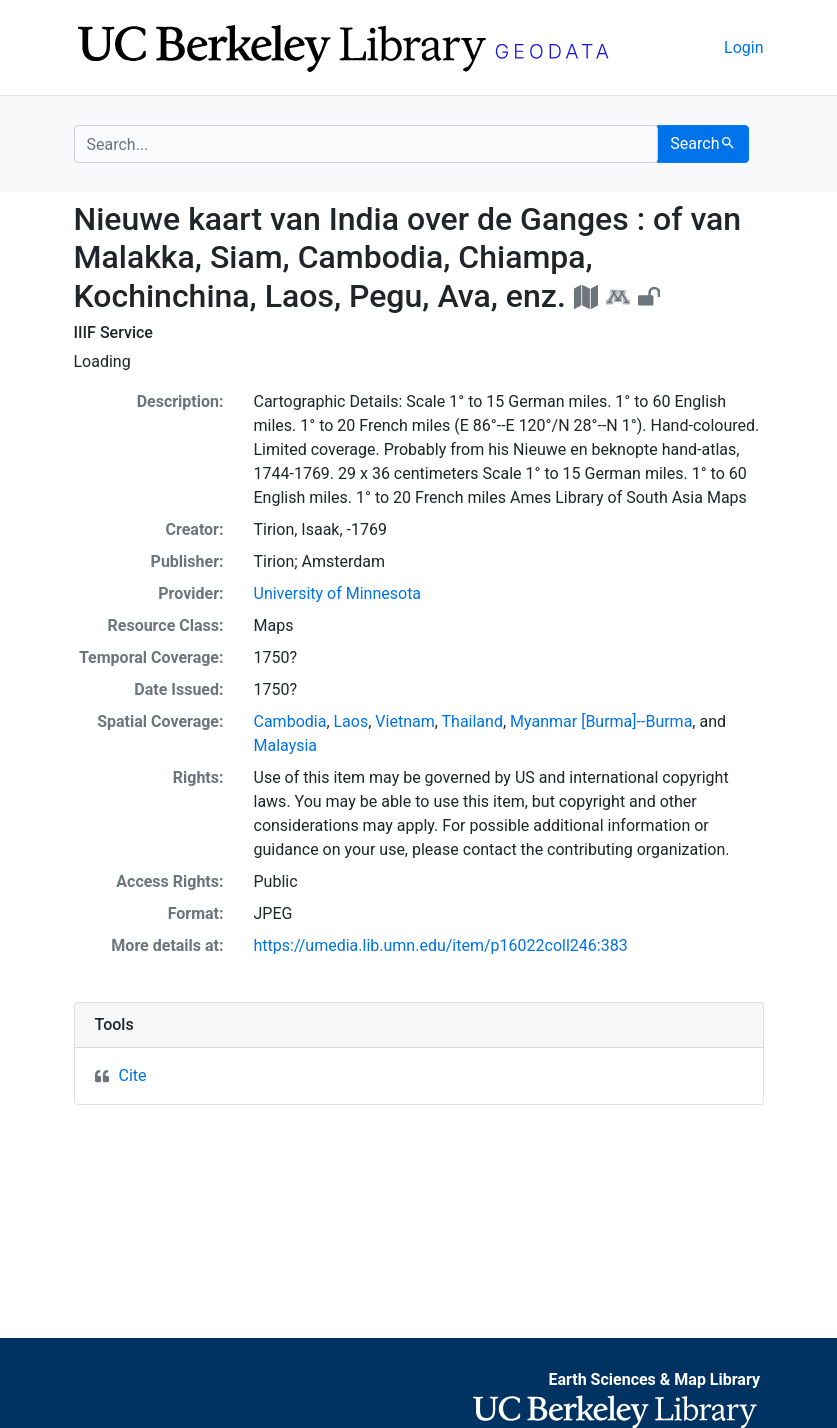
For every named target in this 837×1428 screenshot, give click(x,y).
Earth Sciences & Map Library (654, 1379)
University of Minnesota (338, 593)
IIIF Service (113, 332)
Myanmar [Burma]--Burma (601, 721)
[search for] (366, 144)
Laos (351, 721)
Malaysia (286, 745)
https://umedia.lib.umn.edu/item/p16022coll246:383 (441, 945)
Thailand (472, 721)
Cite (133, 1075)
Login (743, 47)
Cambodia (290, 721)
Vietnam (404, 721)
